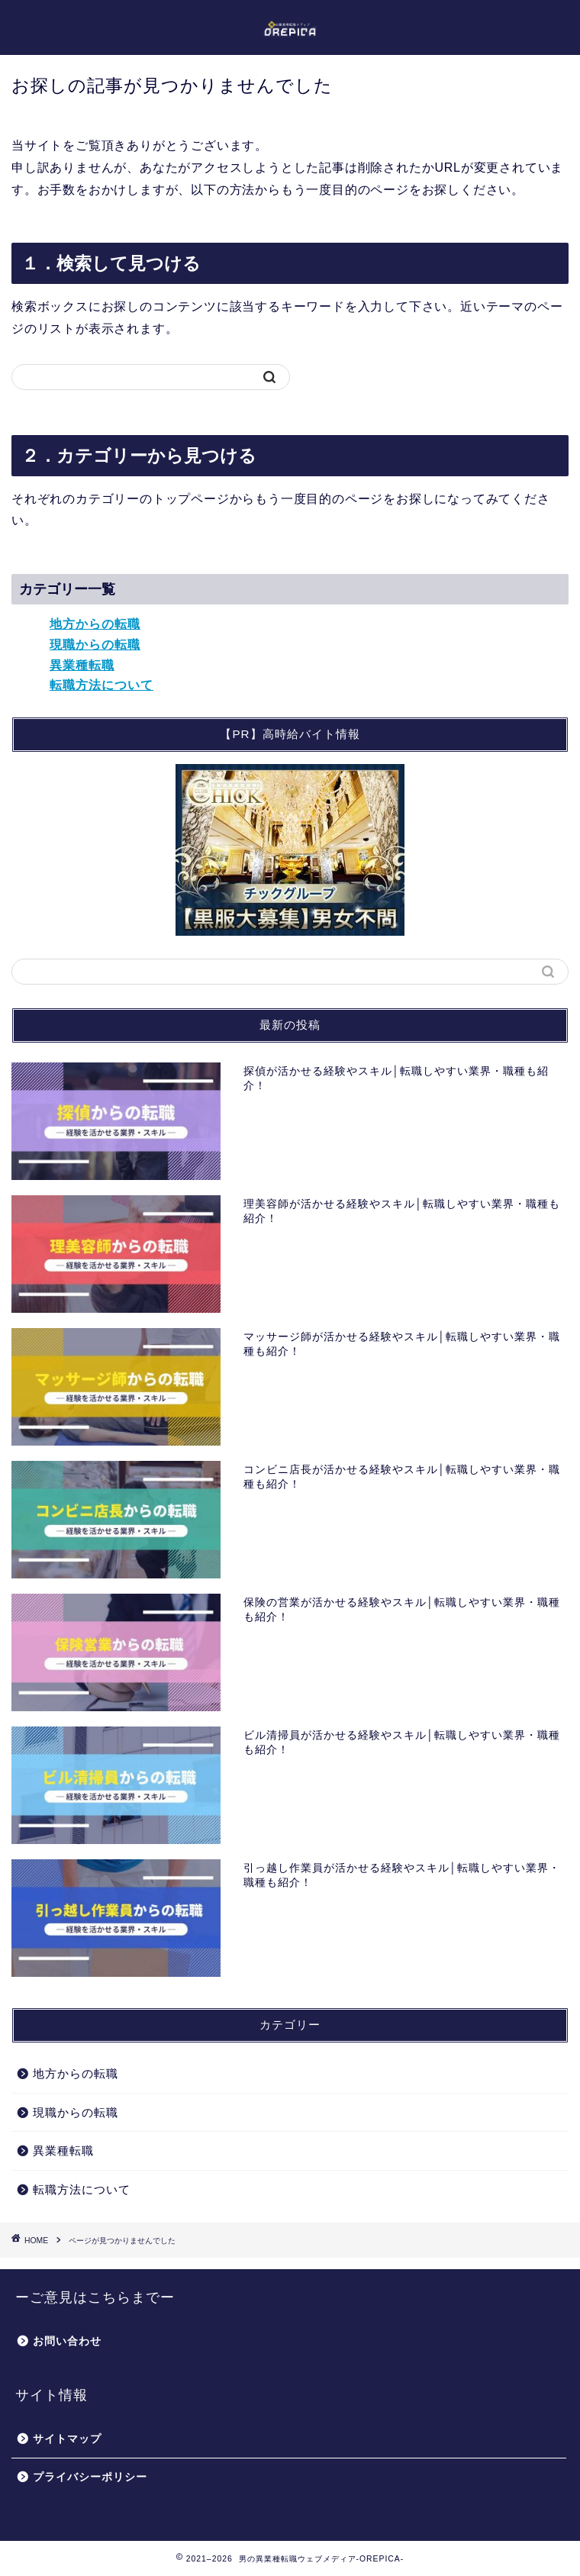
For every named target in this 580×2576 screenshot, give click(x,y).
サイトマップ (67, 2439)
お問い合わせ (67, 2341)
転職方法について (101, 685)
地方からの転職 (95, 623)
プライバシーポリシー (90, 2477)
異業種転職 (82, 665)
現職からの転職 (95, 644)
